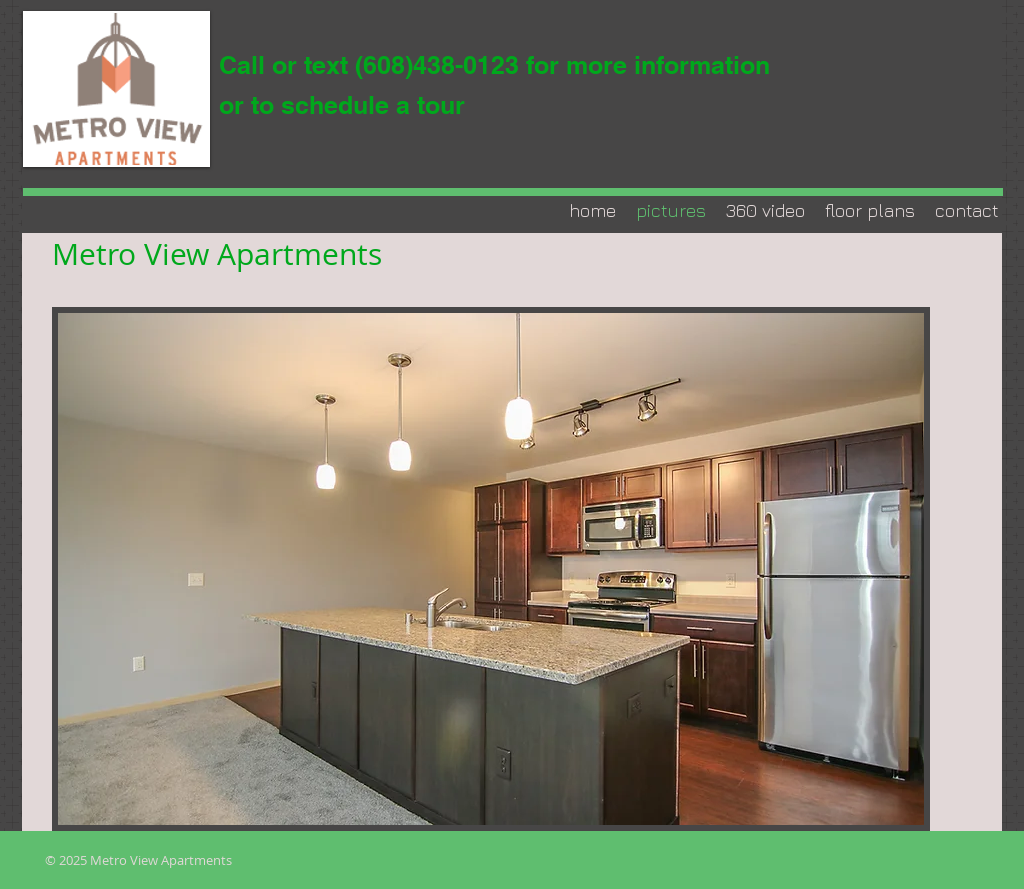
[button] (491, 569)
